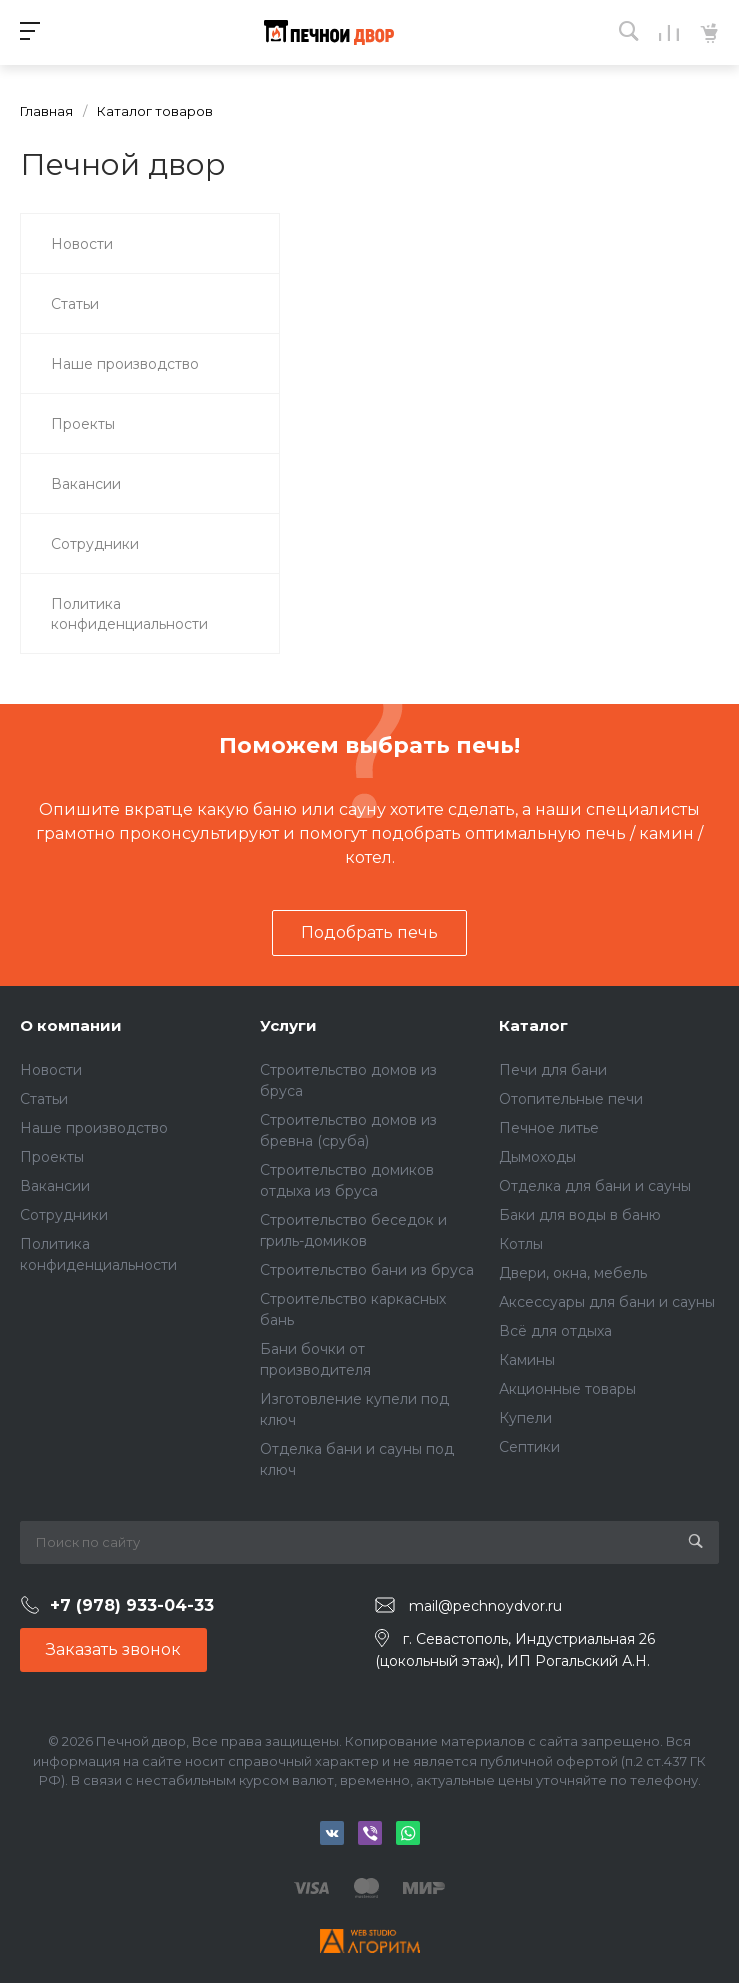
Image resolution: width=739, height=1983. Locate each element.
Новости (51, 1070)
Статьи (44, 1099)
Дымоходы (537, 1157)
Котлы (521, 1244)
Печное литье (549, 1128)
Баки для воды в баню (580, 1215)
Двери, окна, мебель (573, 1273)
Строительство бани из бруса (367, 1270)
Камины (527, 1360)
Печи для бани (553, 1070)
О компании (71, 1025)
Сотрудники (64, 1215)
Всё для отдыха (555, 1331)
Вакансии (55, 1186)
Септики (529, 1447)
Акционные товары (567, 1389)
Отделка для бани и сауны (595, 1186)
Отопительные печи (571, 1099)
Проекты (52, 1157)
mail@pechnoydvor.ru (485, 1606)
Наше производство (94, 1128)
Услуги (288, 1025)
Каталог (533, 1025)
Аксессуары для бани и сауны (607, 1302)
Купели (525, 1418)
